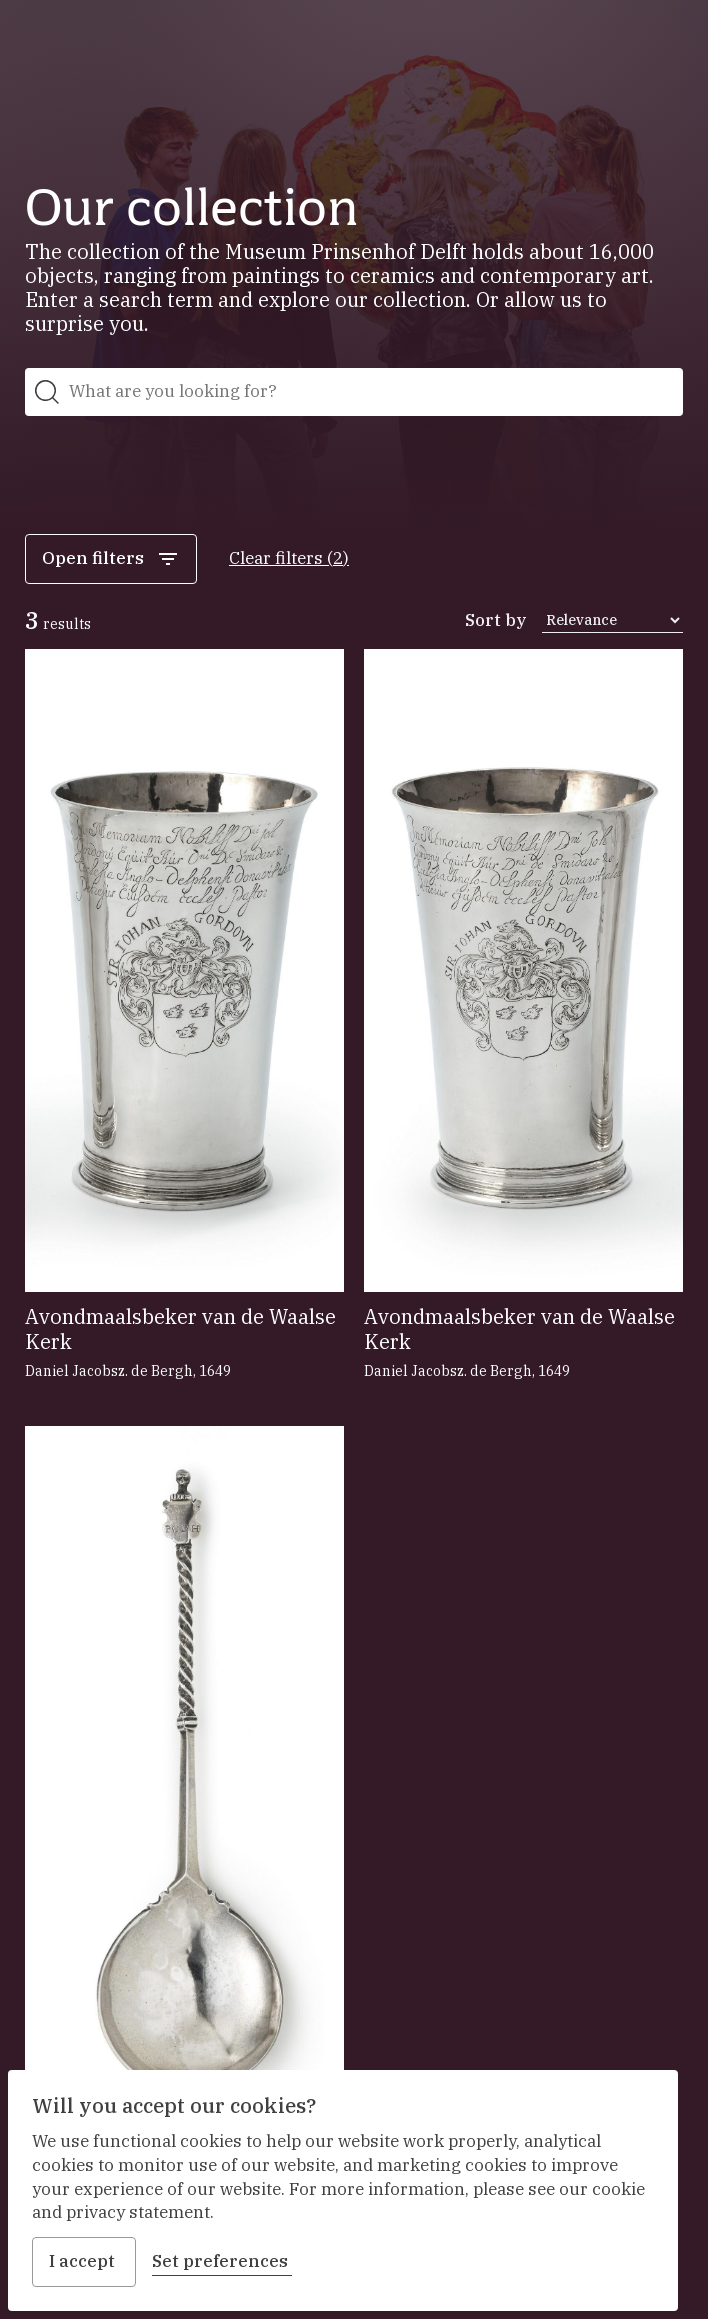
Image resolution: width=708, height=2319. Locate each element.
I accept (84, 2261)
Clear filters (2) (289, 558)
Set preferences (222, 2261)
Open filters (111, 559)
